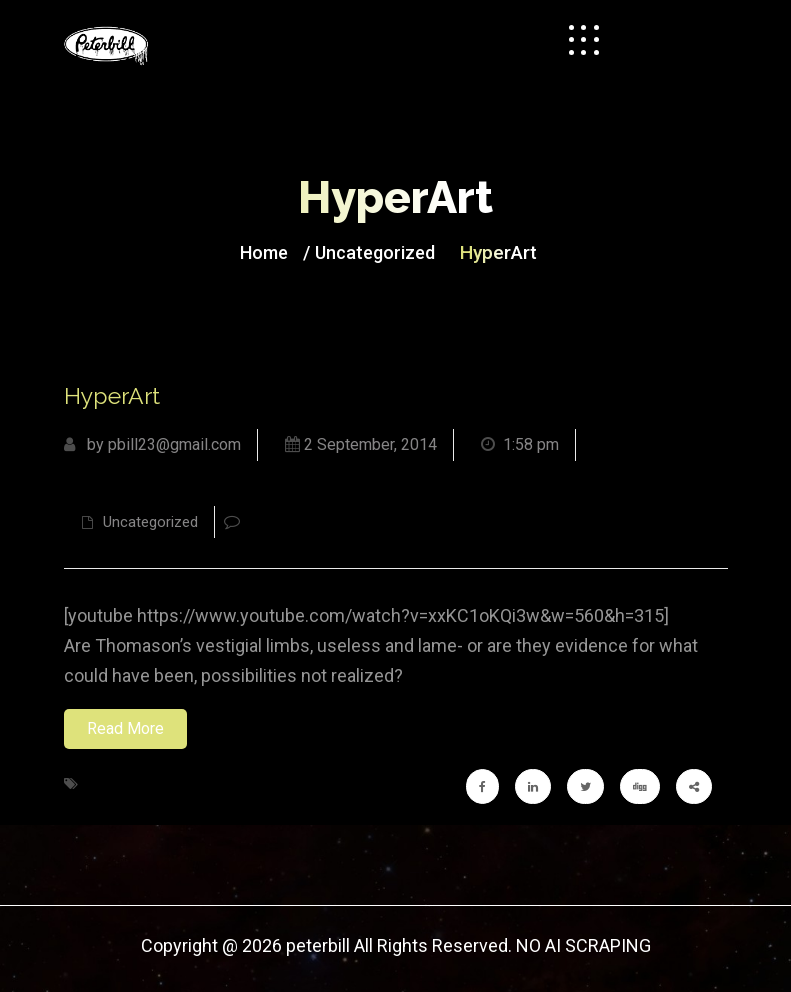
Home (264, 252)
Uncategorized (375, 252)
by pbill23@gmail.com (152, 444)
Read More (125, 728)
